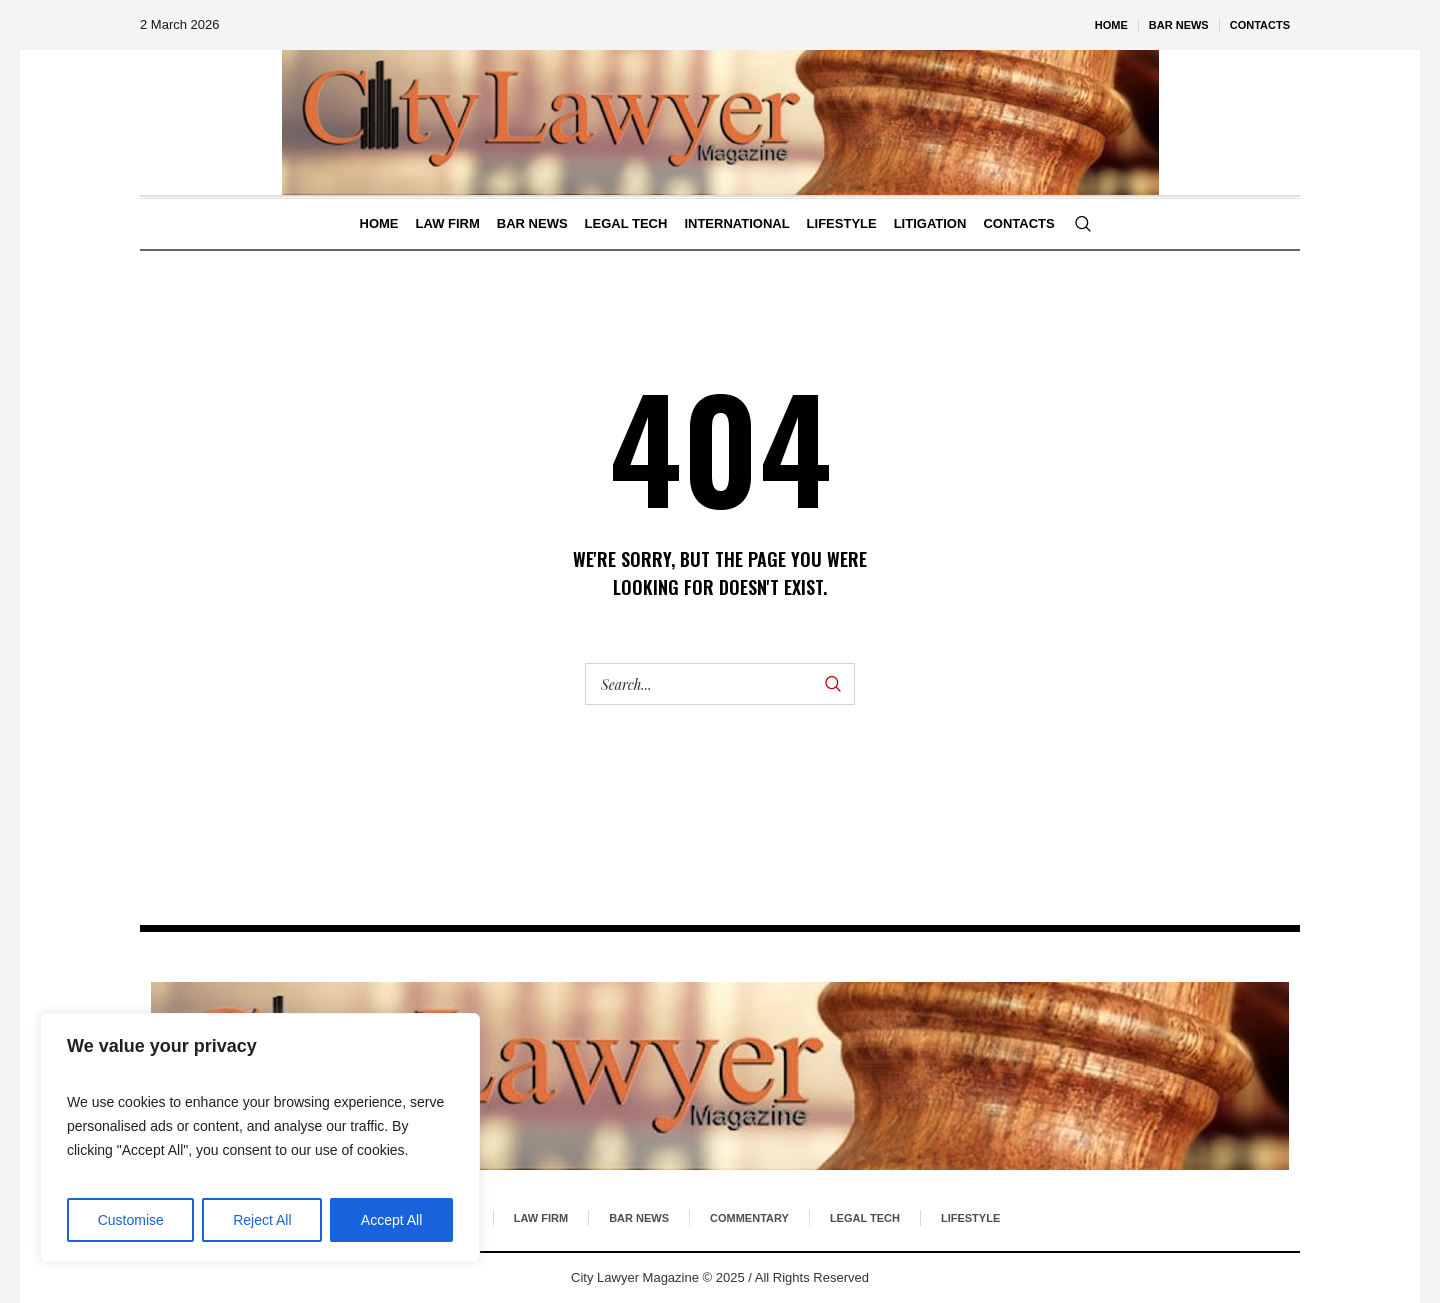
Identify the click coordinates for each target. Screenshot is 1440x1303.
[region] (260, 1138)
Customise (131, 1220)
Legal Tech (865, 1218)
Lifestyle (970, 1218)
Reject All (262, 1220)
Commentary (749, 1218)
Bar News (639, 1218)
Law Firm (541, 1218)
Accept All (391, 1220)
